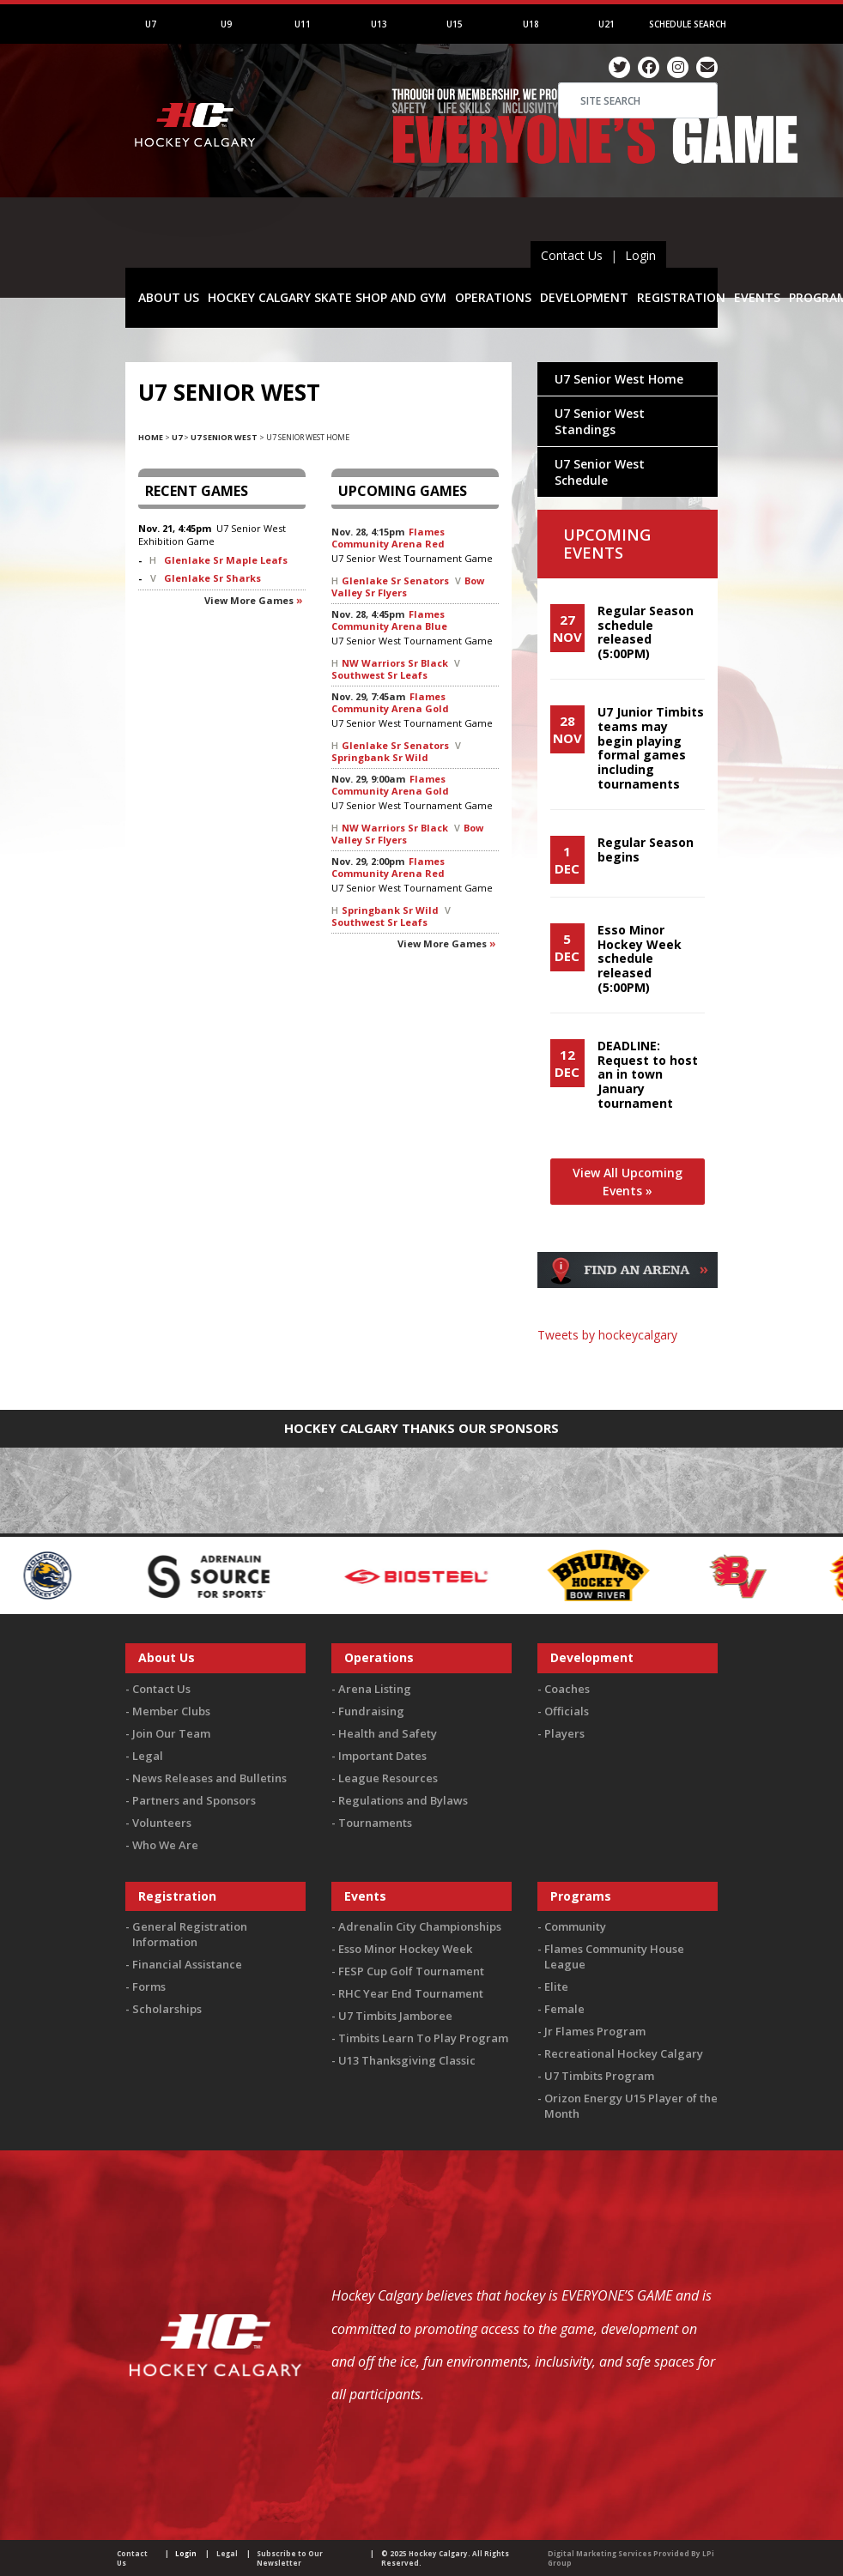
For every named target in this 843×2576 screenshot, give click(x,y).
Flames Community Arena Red (388, 537)
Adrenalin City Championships (419, 1926)
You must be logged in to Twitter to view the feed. (628, 1367)
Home (150, 437)
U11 (302, 24)
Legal (147, 1755)
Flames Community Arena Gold (390, 702)
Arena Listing (374, 1688)
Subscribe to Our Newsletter (290, 2558)
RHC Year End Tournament (410, 1993)
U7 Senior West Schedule (600, 472)
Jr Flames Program (595, 2031)
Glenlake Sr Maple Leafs (226, 559)
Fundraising (371, 1711)
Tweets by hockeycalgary (607, 1335)
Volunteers (161, 1822)
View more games (249, 600)
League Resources (388, 1778)
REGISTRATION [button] (681, 297)
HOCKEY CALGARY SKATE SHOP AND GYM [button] (327, 297)
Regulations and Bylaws (403, 1800)
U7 (150, 24)
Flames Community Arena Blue (389, 620)
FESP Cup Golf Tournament (411, 1971)
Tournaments (375, 1822)
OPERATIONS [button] (493, 297)
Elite (556, 1986)
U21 (606, 24)
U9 (226, 24)
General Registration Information (189, 1934)
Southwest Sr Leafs (379, 674)
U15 (454, 24)
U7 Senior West (224, 437)
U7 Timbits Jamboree (395, 2015)
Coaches (567, 1688)
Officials (566, 1711)
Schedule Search (687, 24)
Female (564, 2009)
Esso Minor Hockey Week (405, 1948)
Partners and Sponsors (194, 1800)
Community (575, 1926)
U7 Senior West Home (619, 379)
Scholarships (167, 2009)
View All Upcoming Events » (627, 1181)
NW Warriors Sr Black (395, 662)
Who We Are (165, 1845)
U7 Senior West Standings (600, 421)
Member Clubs (171, 1711)
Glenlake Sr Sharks (212, 577)
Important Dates (382, 1755)
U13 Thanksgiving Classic (407, 2060)
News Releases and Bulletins (209, 1778)
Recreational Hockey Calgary (623, 2053)
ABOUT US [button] (168, 297)
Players (564, 1733)
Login (640, 255)
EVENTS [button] (757, 297)
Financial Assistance (187, 1964)
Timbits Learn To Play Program (423, 2038)
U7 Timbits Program (599, 2075)
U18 (531, 24)
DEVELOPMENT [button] (584, 297)
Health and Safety (387, 1733)
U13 (379, 24)
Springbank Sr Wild (379, 757)
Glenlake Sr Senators (395, 580)
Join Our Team (171, 1733)
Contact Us (572, 255)
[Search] (638, 100)
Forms (149, 1986)
